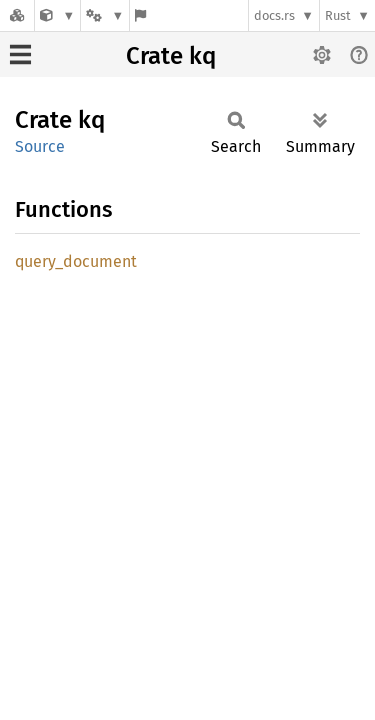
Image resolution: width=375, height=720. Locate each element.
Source (40, 146)
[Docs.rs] (17, 15)
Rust (338, 15)
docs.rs (274, 15)
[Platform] (105, 15)
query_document (76, 261)
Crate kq (171, 56)
